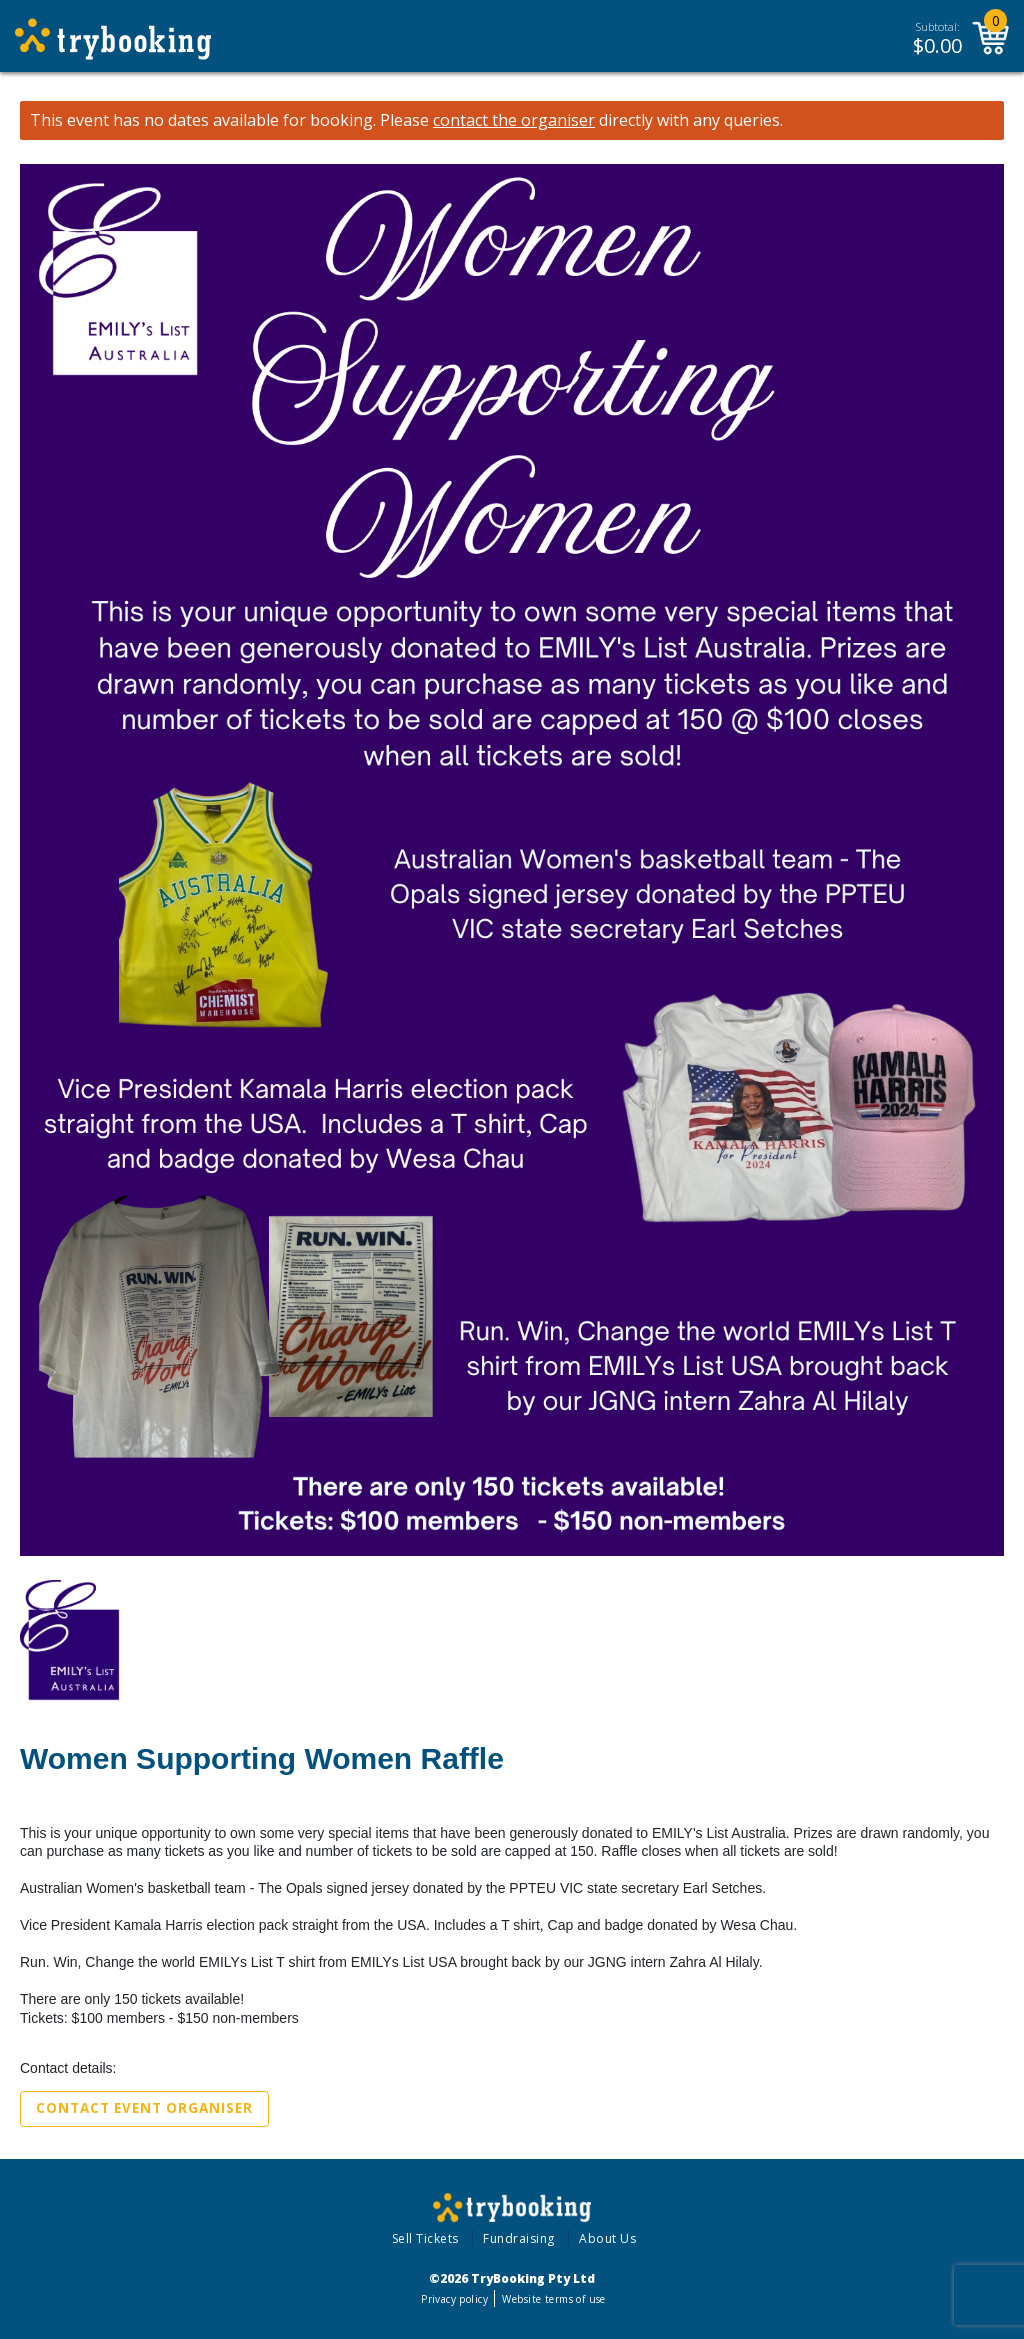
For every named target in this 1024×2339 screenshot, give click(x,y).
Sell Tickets (425, 2238)
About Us (607, 2238)
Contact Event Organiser (144, 2108)
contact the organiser (514, 120)
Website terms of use (553, 2299)
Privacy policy (454, 2299)
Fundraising (519, 2238)
